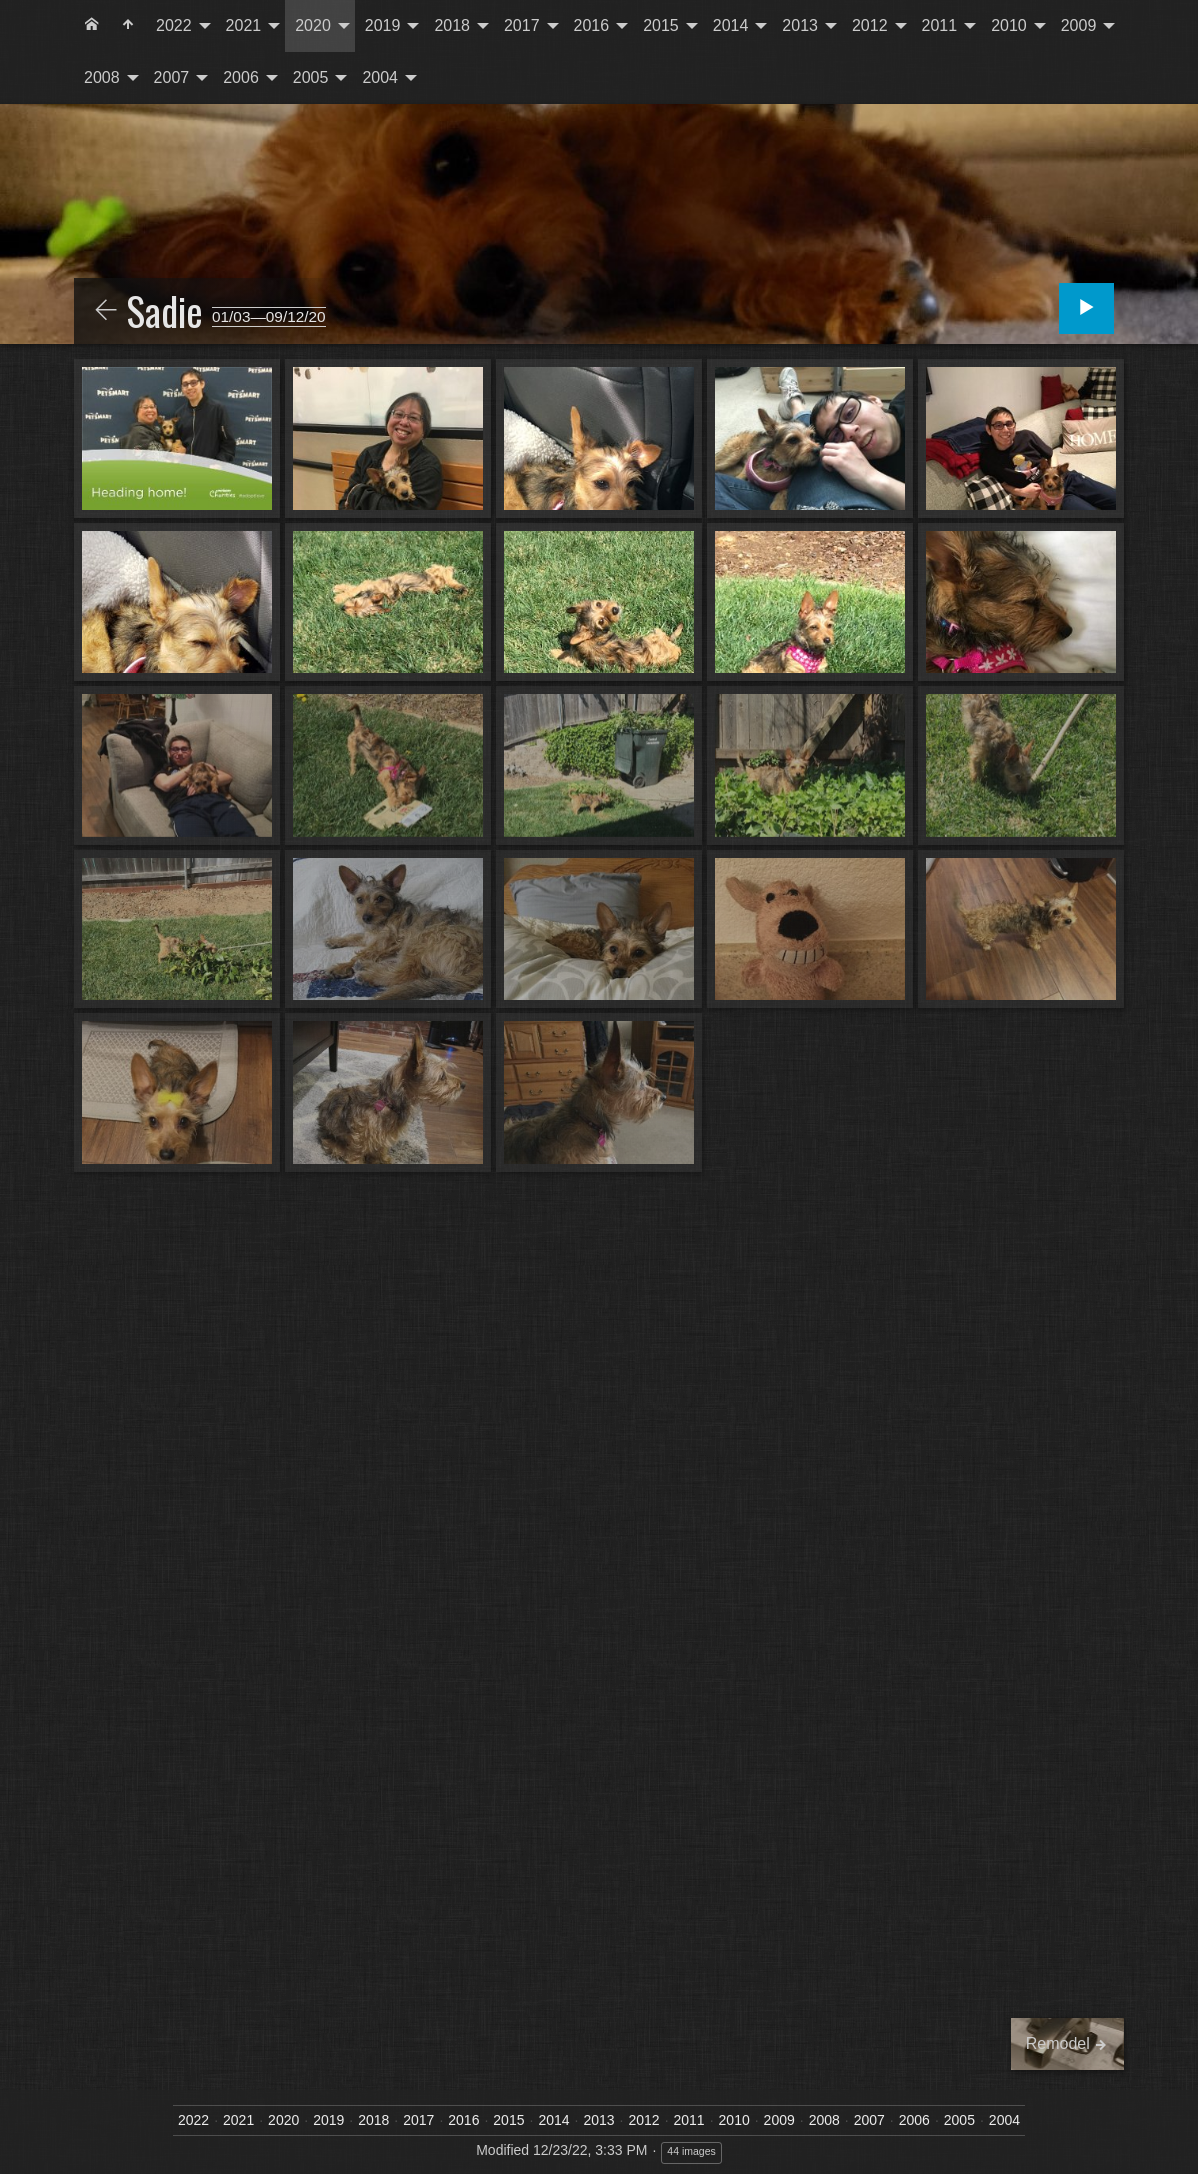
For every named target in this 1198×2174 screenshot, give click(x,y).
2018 (452, 25)
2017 (522, 25)
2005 (311, 77)
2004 (380, 77)
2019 (383, 25)
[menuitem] (92, 26)
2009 (1079, 25)
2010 (1009, 25)
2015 (661, 25)
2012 (870, 25)
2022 (174, 25)
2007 (172, 77)
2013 (800, 25)
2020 (313, 25)
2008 (102, 77)
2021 (244, 25)
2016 (592, 25)
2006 (241, 77)
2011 (940, 25)
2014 (731, 25)
